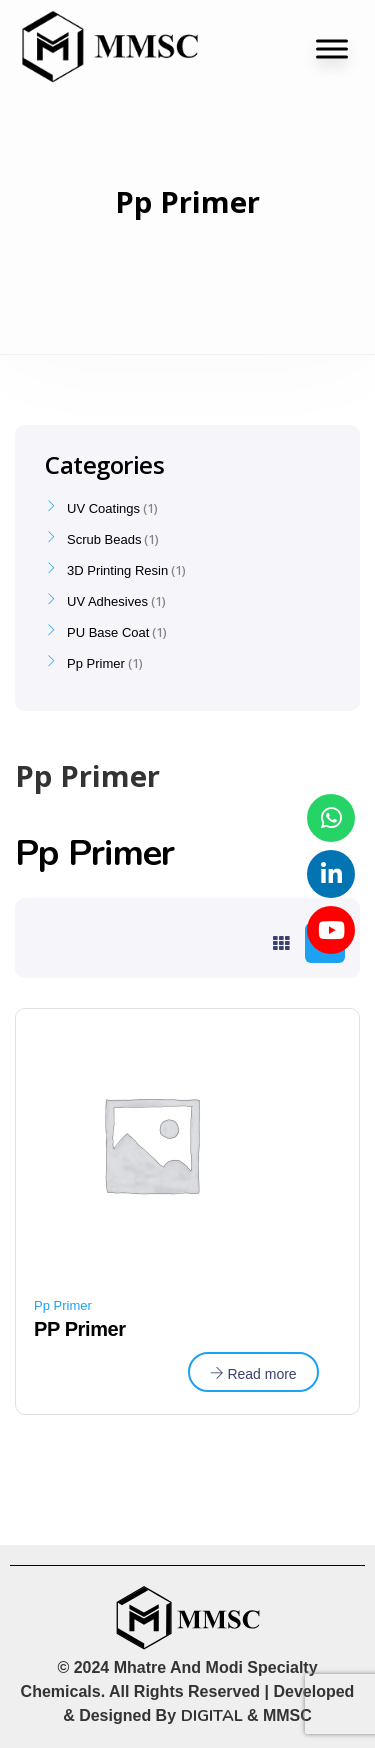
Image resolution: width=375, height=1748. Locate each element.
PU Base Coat (108, 632)
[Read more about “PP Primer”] (253, 1372)
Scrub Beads (104, 539)
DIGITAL (212, 1716)
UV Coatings (103, 508)
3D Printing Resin (117, 570)
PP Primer (80, 1329)
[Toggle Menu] (332, 49)
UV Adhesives (107, 601)
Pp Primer (63, 1305)
